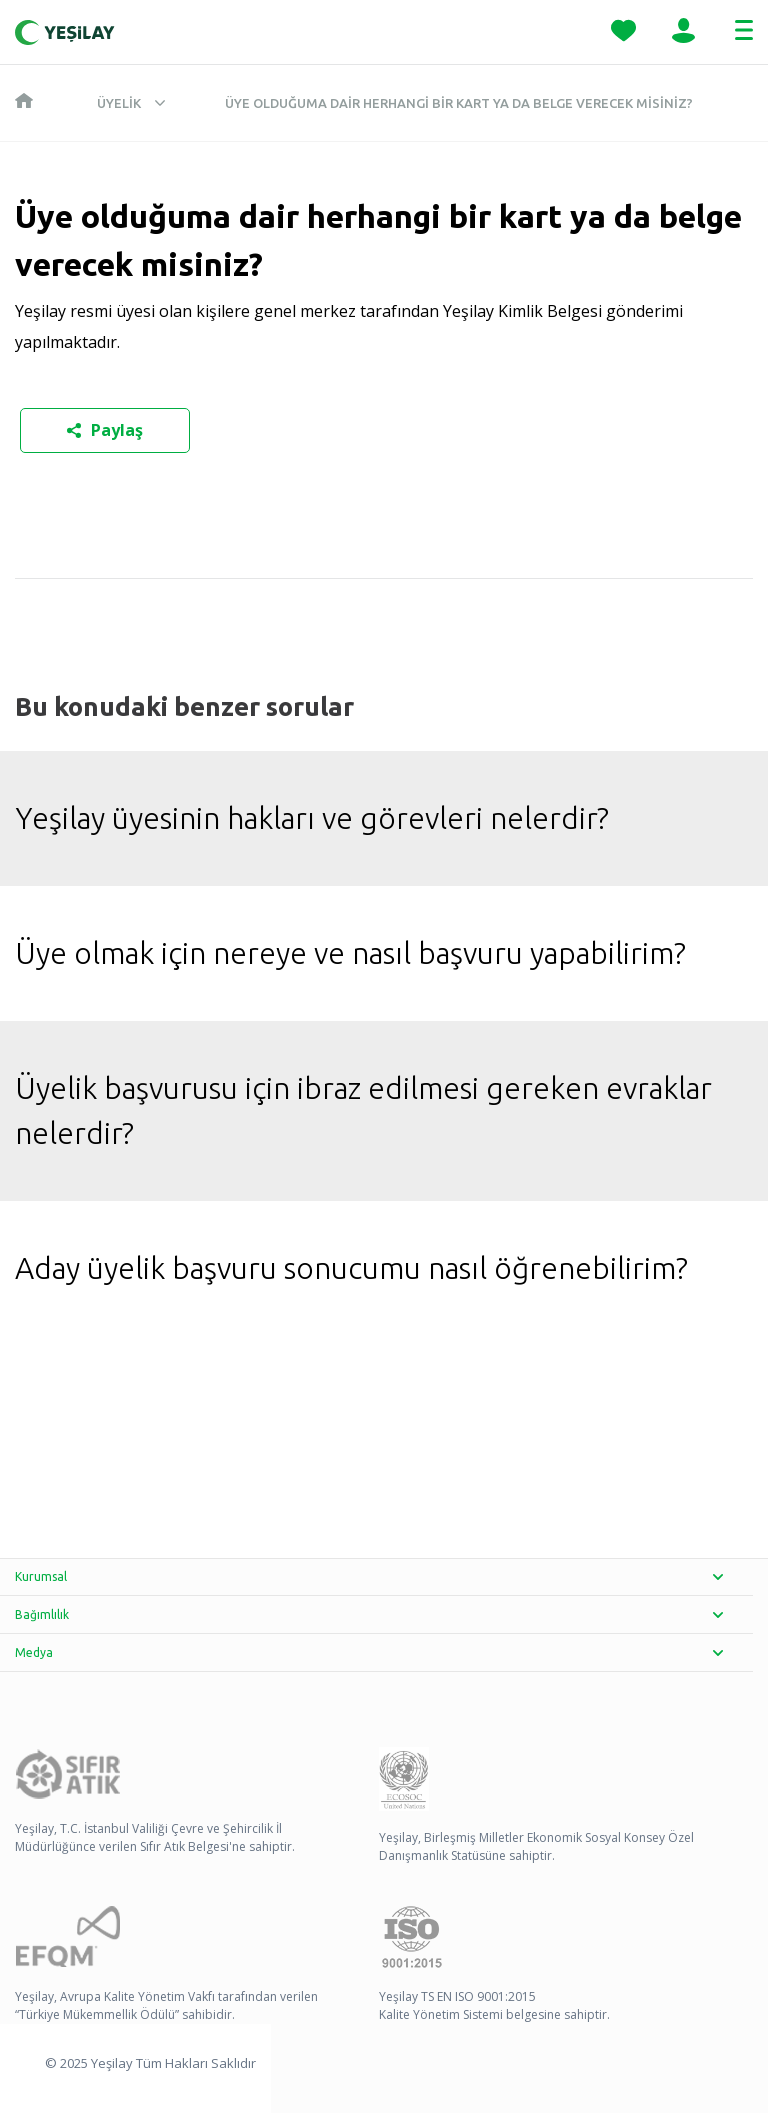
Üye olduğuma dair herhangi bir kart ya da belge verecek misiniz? (459, 103)
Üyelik (119, 103)
